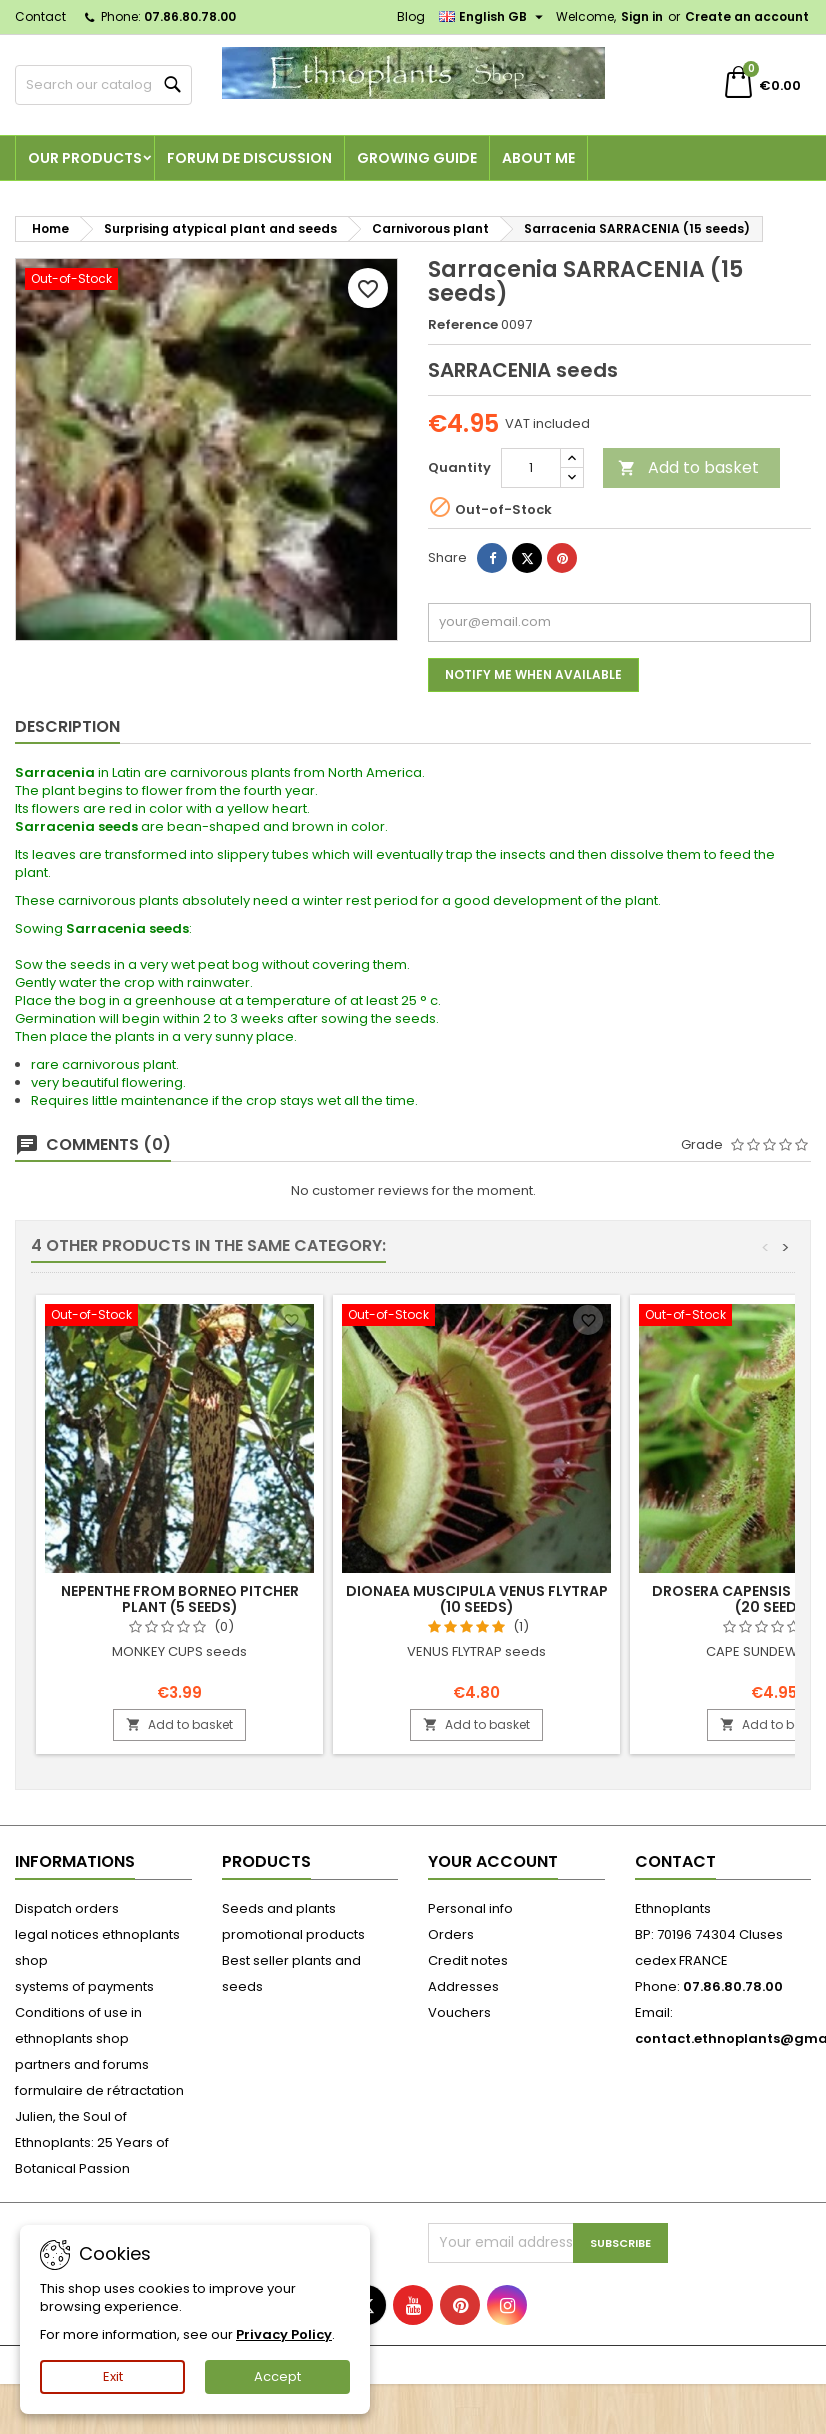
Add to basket (688, 467)
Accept (277, 2376)
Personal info (470, 1908)
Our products (85, 158)
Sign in (642, 16)
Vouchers (459, 2012)
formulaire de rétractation (99, 2090)
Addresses (463, 1986)
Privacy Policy (284, 2334)
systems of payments (84, 1986)
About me (538, 158)
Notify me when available (533, 674)
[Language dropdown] (493, 17)
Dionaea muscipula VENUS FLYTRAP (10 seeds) (477, 1599)
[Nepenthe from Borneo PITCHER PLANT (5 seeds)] (179, 1317)
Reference (463, 325)
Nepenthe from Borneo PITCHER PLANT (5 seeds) (180, 1599)
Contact (40, 16)
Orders (451, 1934)
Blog (411, 16)
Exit (113, 2376)
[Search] (103, 85)
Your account (493, 1861)
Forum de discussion (249, 158)
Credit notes (468, 1960)
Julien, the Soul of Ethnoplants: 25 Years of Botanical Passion (92, 2142)
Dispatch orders (67, 1908)
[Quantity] (531, 468)
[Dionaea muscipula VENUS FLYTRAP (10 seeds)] (476, 1317)
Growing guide (417, 158)
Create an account (747, 16)
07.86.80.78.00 (190, 16)
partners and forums (82, 2064)
